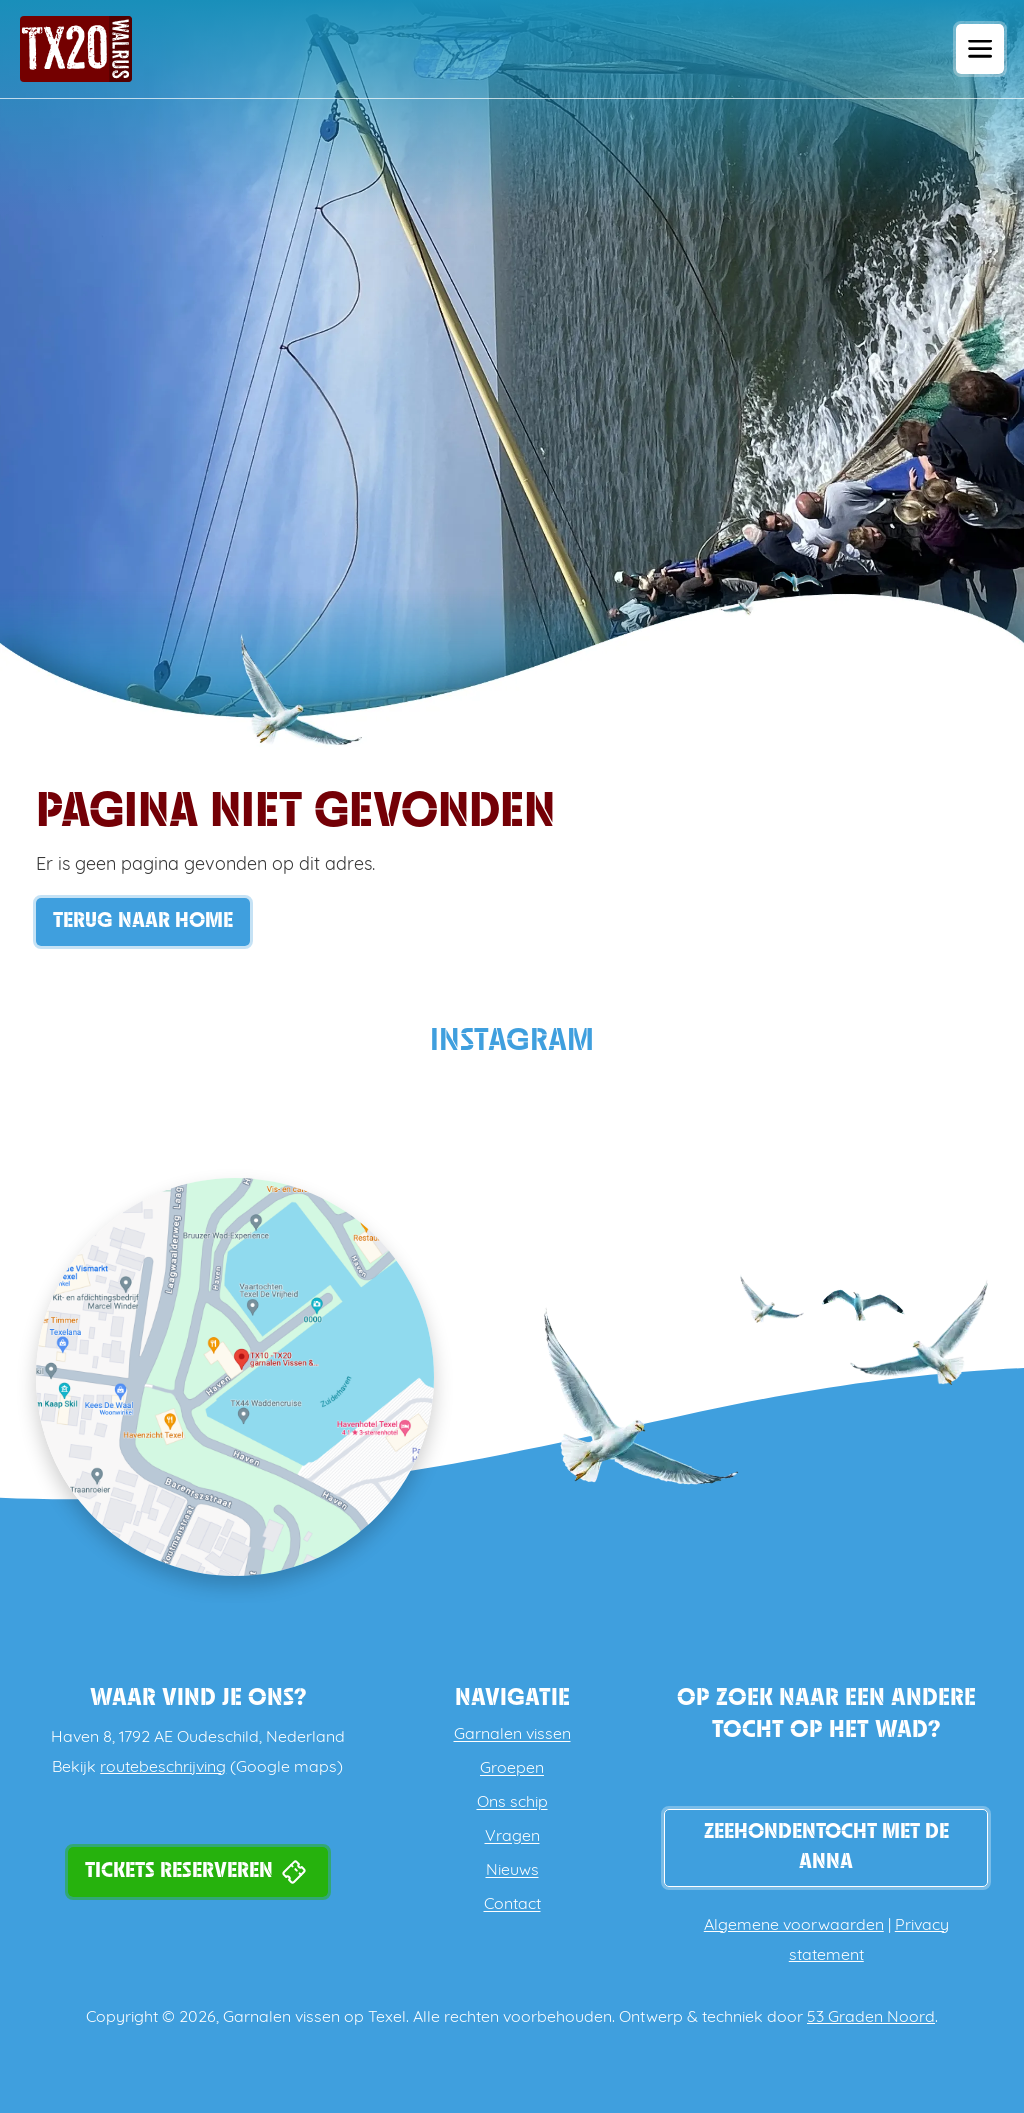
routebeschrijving (163, 1768)
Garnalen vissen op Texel (314, 2018)
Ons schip (512, 1803)
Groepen (512, 1769)
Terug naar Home (143, 921)
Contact (512, 1905)
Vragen (512, 1837)
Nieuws (512, 1871)
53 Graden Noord (871, 2018)
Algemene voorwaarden (794, 1926)
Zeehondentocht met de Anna (826, 1847)
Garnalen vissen (512, 1735)
